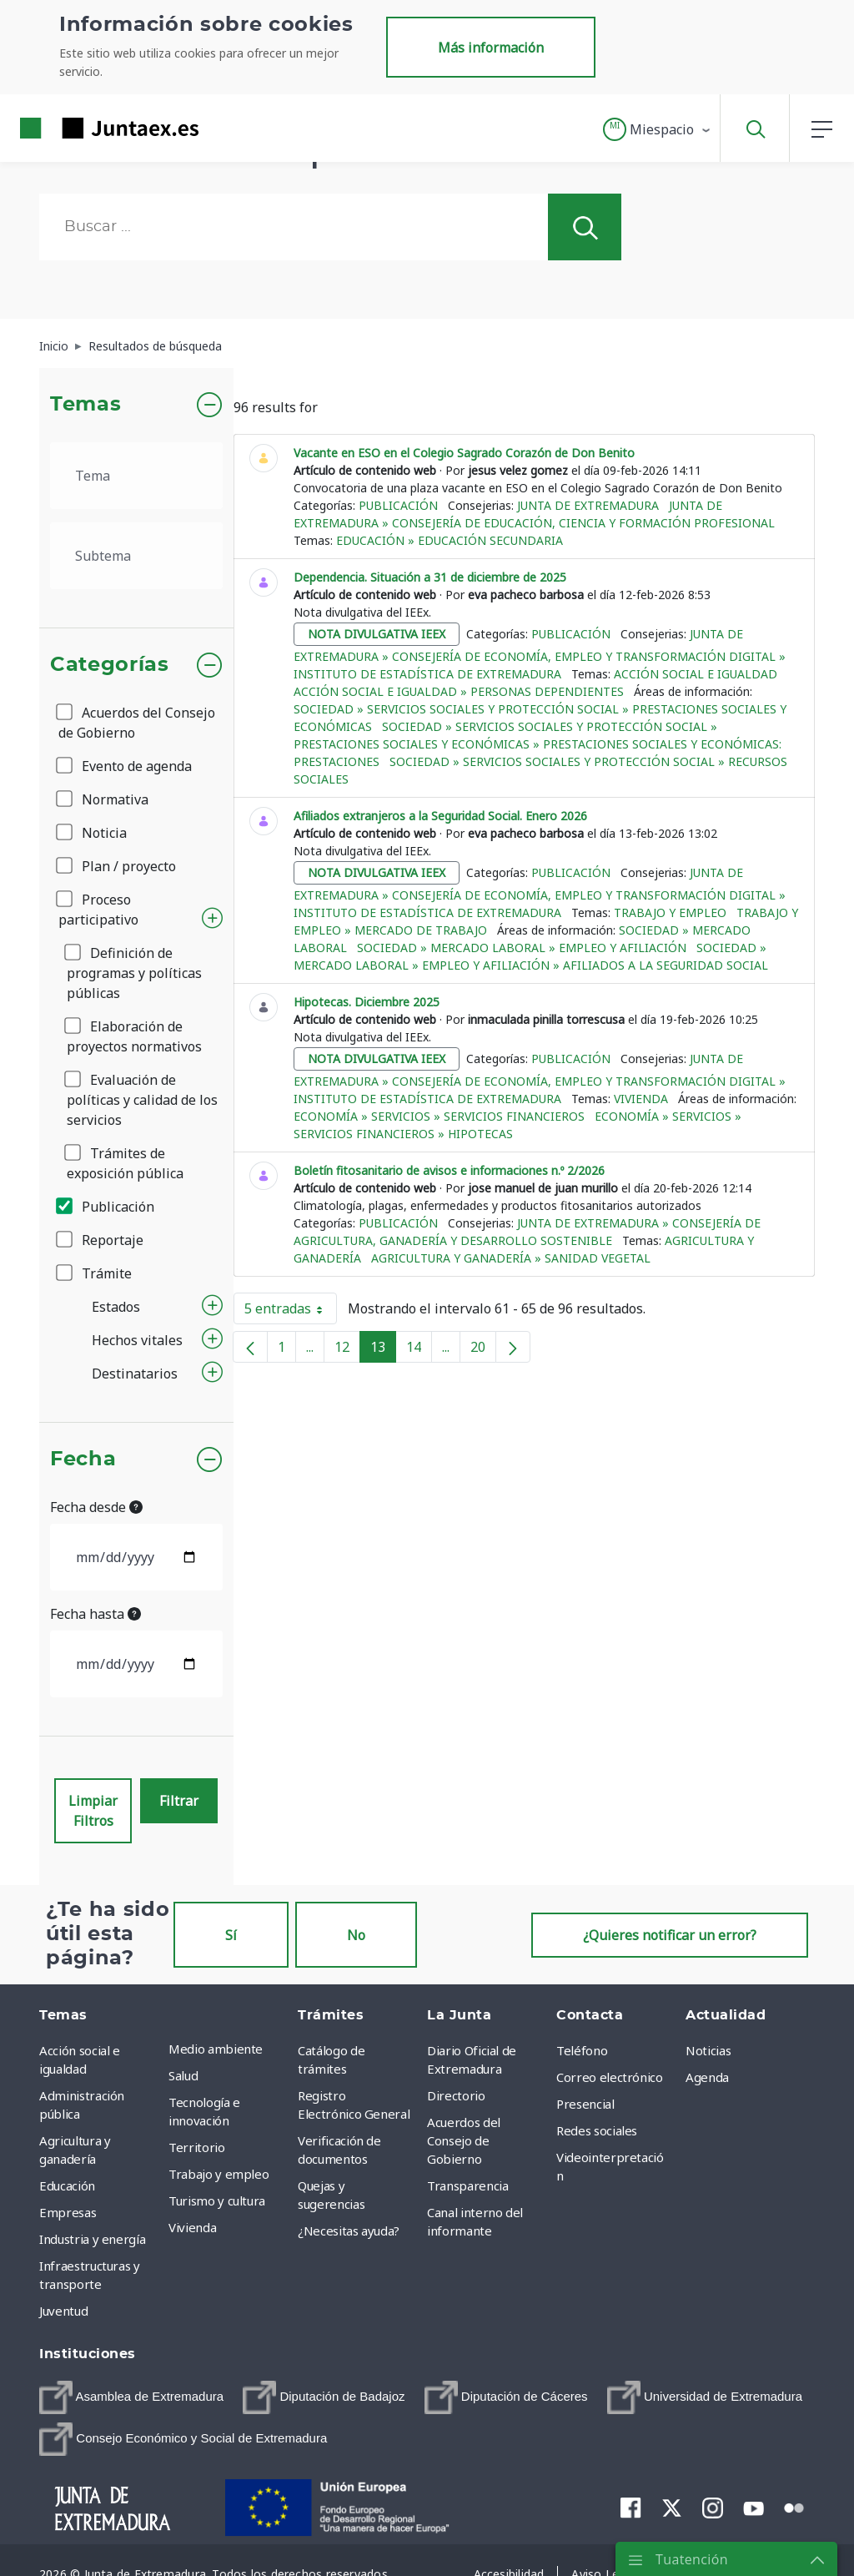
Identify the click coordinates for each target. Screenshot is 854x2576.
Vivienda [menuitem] (192, 2227)
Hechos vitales (137, 1340)
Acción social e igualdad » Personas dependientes (459, 691)
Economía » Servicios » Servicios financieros (439, 1116)
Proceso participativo (98, 909)
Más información (491, 47)
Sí (231, 1935)
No (356, 1935)
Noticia (92, 833)
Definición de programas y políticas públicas (134, 973)
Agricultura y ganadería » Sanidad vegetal (511, 1258)
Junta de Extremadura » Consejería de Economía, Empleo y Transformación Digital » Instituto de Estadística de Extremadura (540, 654)
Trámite (95, 1273)
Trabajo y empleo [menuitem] (218, 2173)
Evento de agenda (125, 766)
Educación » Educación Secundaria (449, 540)
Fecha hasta (95, 1614)
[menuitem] (131, 2397)
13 (383, 1350)
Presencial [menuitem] (585, 2103)
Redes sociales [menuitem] (596, 2130)
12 (347, 1350)
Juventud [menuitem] (63, 2310)
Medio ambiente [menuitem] (215, 2048)
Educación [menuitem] (67, 2185)
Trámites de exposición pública (125, 1163)
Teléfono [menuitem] (581, 2050)
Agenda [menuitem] (707, 2077)
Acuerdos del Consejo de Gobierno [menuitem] (463, 2140)
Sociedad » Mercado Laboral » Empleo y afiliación (521, 947)
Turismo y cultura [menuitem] (216, 2200)
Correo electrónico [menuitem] (609, 2077)
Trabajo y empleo (670, 912)
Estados (116, 1307)
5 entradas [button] (290, 1311)
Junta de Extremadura (588, 505)
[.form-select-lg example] (136, 475)
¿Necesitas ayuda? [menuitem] (348, 2230)
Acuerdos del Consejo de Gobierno (136, 722)
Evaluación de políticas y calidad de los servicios (142, 1100)
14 (419, 1350)
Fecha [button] (83, 1459)
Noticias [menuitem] (708, 2050)
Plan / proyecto (117, 866)
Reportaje (100, 1240)
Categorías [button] (109, 665)
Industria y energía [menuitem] (92, 2239)
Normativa (103, 799)
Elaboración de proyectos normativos (134, 1036)
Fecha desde (96, 1507)
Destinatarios (135, 1373)
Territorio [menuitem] (196, 2147)
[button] (657, 129)
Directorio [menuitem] (456, 2095)
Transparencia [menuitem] (467, 2185)
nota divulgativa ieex (376, 634)
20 (483, 1350)
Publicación (106, 1206)
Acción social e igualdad (695, 674)
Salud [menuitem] (183, 2075)
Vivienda (641, 1099)
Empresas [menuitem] (67, 2212)
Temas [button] (85, 405)
